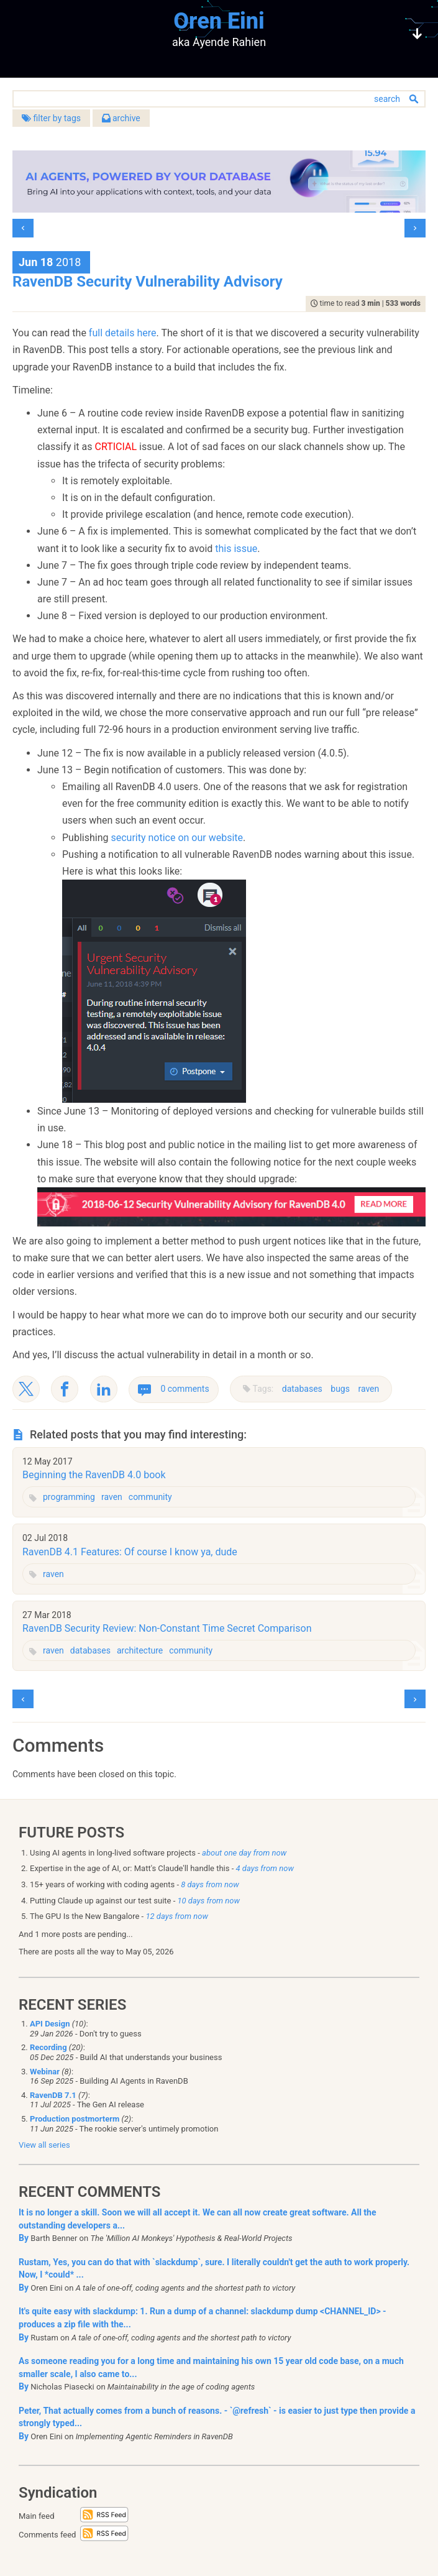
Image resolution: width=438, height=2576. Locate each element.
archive (121, 118)
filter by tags (51, 118)
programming (69, 1497)
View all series (44, 2145)
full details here (123, 333)
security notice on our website (177, 838)
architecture (140, 1650)
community (150, 1497)
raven (368, 1389)
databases (302, 1389)
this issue (236, 548)
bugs (340, 1389)
